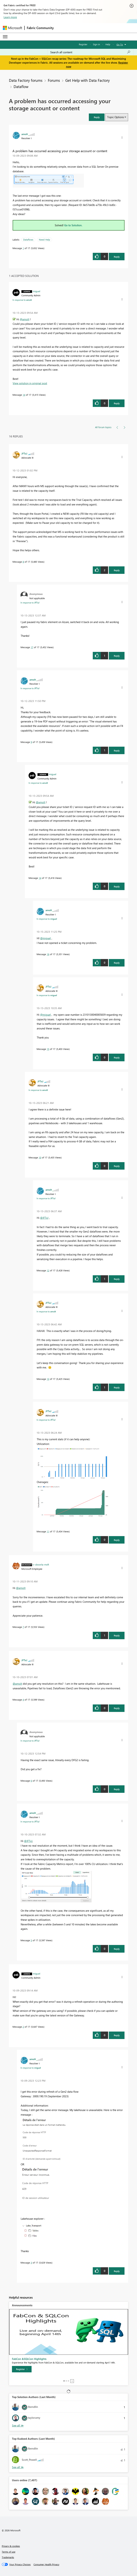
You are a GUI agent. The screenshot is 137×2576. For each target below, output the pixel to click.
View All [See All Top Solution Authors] (18, 2425)
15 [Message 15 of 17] (48, 1048)
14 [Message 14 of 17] (24, 394)
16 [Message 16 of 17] (48, 954)
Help (107, 44)
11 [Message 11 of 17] (48, 1531)
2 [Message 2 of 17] (23, 2026)
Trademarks (8, 2557)
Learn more (10, 17)
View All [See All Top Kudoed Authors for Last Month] (18, 2467)
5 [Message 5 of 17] (31, 1940)
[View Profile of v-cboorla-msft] (41, 1564)
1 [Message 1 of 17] (23, 248)
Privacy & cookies (11, 2545)
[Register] (22, 2369)
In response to (22, 299)
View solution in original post (30, 383)
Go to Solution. (73, 225)
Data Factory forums (25, 80)
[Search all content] (90, 52)
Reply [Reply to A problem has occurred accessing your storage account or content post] (117, 256)
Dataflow (21, 86)
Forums (54, 80)
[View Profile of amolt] (24, 134)
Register (83, 44)
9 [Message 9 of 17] (31, 741)
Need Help (44, 239)
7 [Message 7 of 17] (23, 1626)
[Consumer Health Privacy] (46, 2564)
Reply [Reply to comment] (117, 403)
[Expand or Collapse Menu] (5, 36)
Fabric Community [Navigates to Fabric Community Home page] (40, 28)
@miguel (45, 938)
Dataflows (28, 239)
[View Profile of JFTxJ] (24, 453)
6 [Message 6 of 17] (31, 1780)
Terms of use (8, 2551)
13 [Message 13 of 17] (48, 1378)
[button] (97, 117)
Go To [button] (119, 44)
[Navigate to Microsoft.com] (12, 28)
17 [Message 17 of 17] (32, 647)
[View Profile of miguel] (36, 291)
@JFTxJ (44, 1217)
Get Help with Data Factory (87, 80)
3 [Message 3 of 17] (31, 2262)
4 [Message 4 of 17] (23, 1699)
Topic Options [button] (115, 117)
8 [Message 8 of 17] (23, 561)
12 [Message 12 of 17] (48, 1270)
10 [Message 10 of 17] (40, 1157)
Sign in (96, 44)
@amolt (24, 319)
